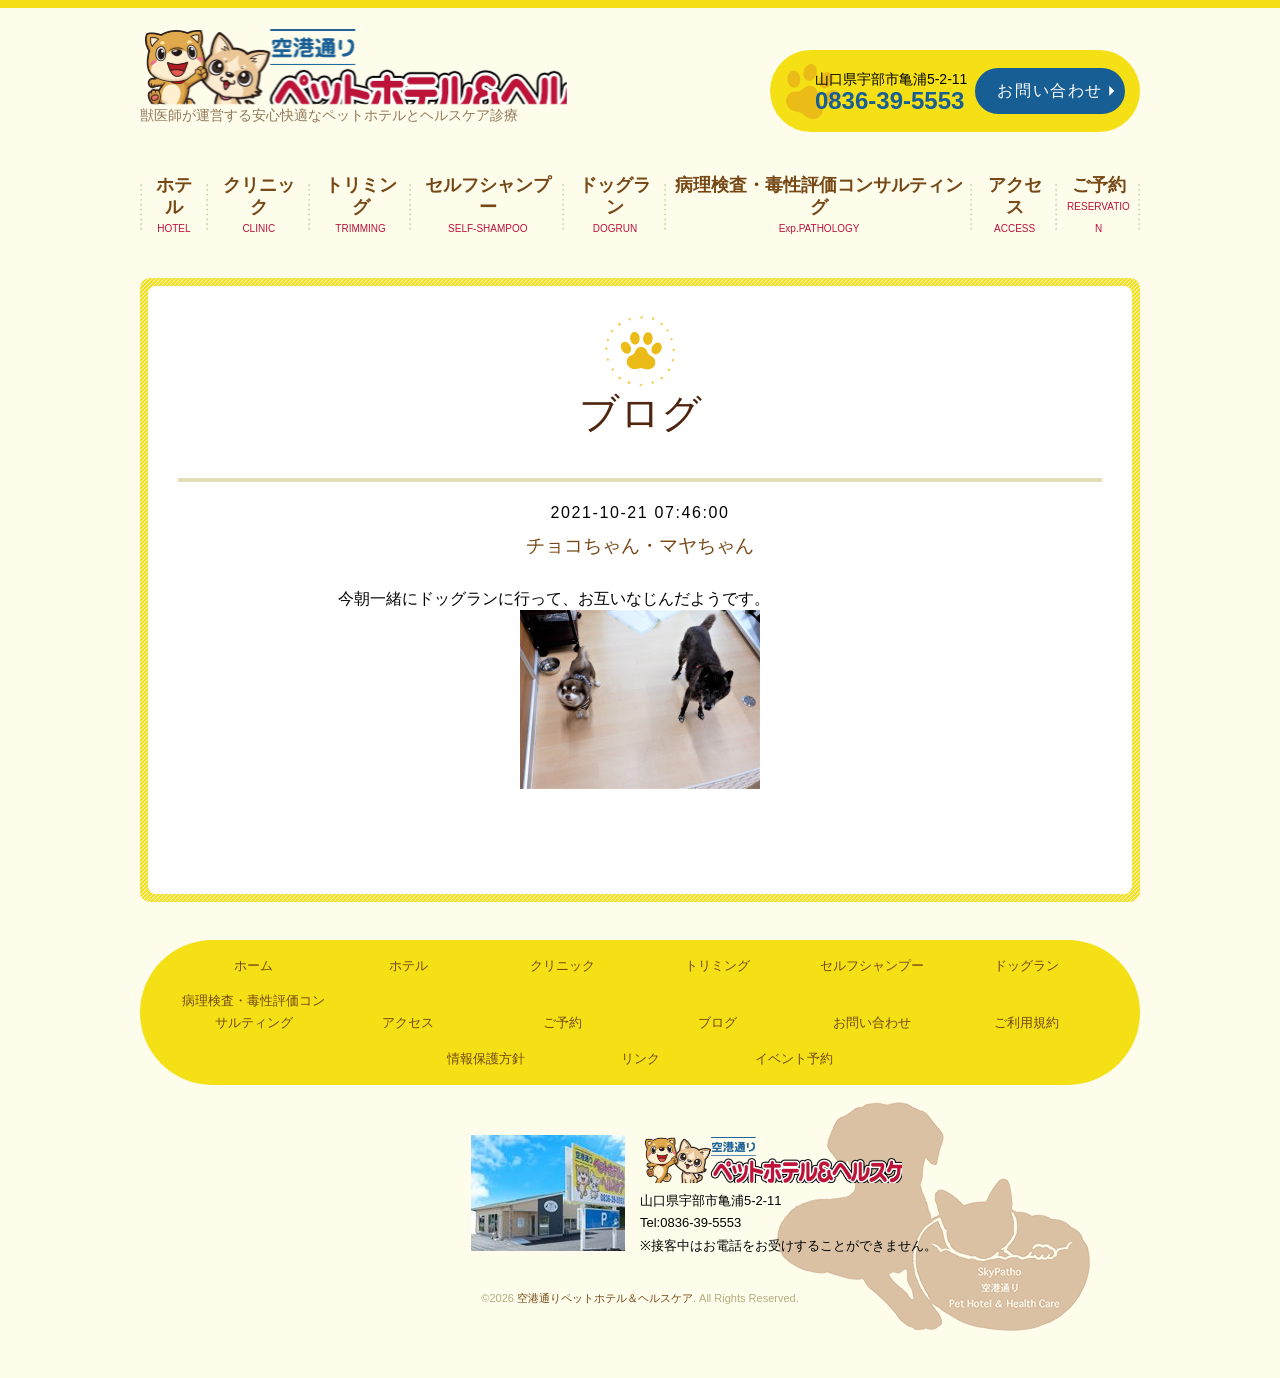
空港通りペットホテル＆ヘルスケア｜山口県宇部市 (406, 75)
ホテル (174, 216)
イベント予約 (794, 1079)
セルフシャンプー (488, 216)
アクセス (1015, 216)
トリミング (361, 216)
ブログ (717, 1043)
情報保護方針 (486, 1079)
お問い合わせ (1050, 90)
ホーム (253, 985)
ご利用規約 (1026, 1043)
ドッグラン (615, 216)
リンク (640, 1079)
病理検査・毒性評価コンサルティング (819, 216)
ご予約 (1099, 205)
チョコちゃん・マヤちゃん (640, 566)
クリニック (259, 216)
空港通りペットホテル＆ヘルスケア (780, 1181)
